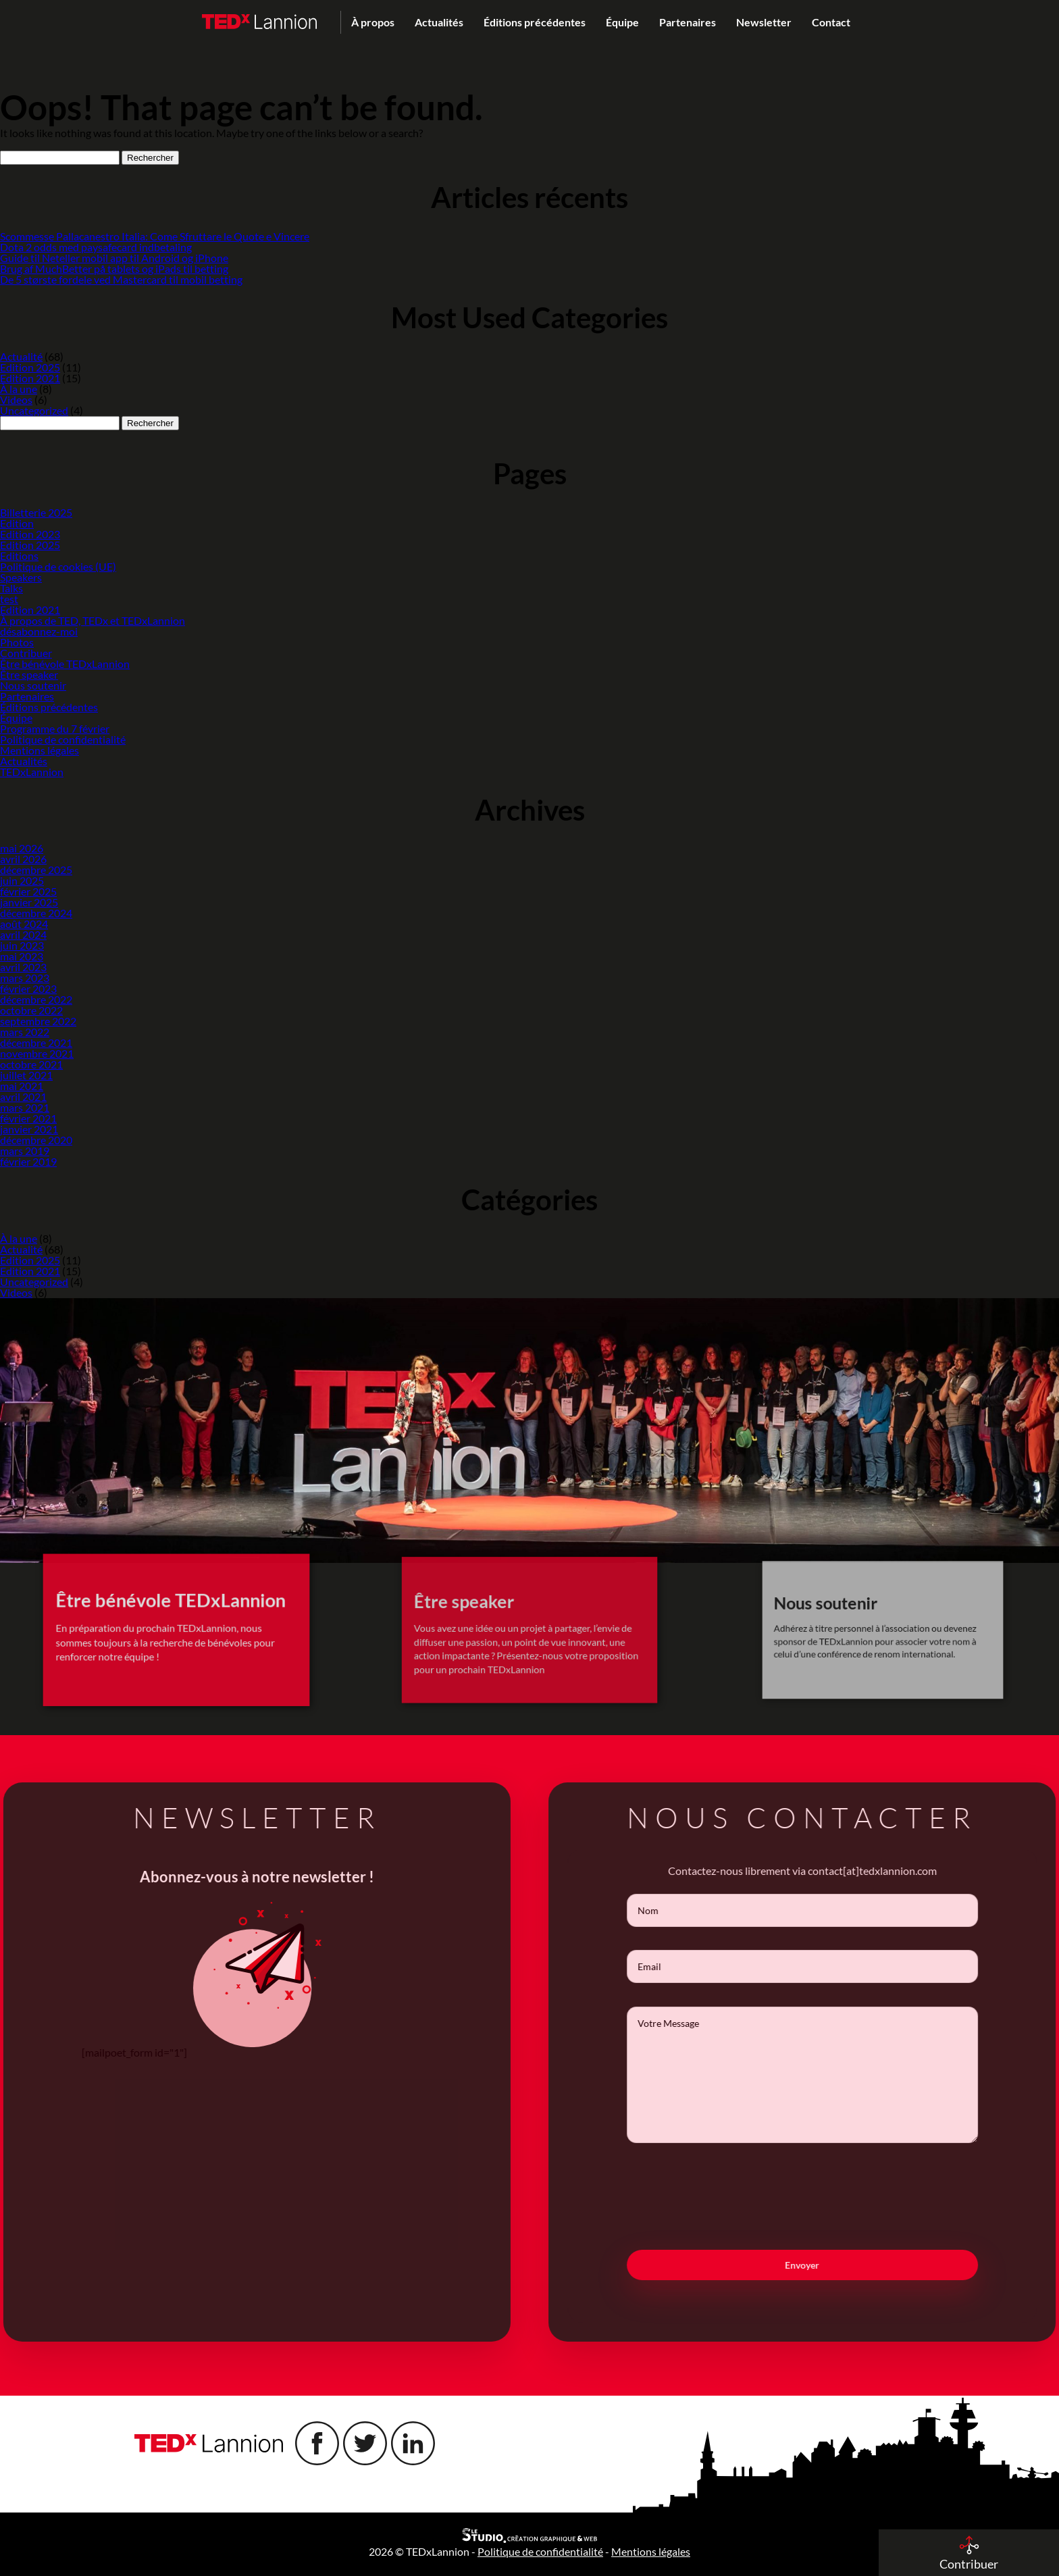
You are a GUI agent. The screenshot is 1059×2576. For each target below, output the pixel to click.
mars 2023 (24, 977)
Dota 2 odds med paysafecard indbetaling (96, 246)
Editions (19, 555)
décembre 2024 (36, 912)
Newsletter (764, 22)
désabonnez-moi (39, 631)
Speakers (21, 577)
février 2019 (28, 1161)
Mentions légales (39, 750)
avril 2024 (23, 934)
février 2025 (28, 891)
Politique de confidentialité (63, 739)
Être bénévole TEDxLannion (65, 663)
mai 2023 (21, 956)
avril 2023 (23, 966)
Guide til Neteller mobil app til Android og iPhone (114, 257)
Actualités (439, 22)
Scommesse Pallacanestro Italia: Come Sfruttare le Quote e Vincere (154, 236)
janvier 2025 (29, 902)
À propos (372, 22)
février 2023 (28, 988)
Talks (11, 588)
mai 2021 (21, 1085)
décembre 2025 (36, 869)
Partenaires (687, 22)
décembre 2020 (36, 1139)
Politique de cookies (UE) (58, 566)
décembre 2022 (36, 999)
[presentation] (830, 2195)
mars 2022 (24, 1031)
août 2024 (24, 923)
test (9, 598)
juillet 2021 (26, 1074)
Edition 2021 (30, 377)
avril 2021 (23, 1096)
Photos (17, 642)
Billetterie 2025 (36, 512)
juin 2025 (22, 880)
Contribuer (26, 652)
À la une (18, 388)
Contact (831, 22)
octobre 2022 (31, 1010)
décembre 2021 (36, 1042)
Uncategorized (34, 410)
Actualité (21, 356)
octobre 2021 (31, 1064)
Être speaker (29, 674)
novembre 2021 (37, 1053)
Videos (16, 399)
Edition (17, 523)
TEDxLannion (31, 771)
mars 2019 (24, 1150)
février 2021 (28, 1118)
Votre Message (830, 2075)
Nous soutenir (33, 685)
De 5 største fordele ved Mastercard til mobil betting (121, 279)
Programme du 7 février (54, 728)
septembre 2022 (38, 1020)
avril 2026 (23, 858)
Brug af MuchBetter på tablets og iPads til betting (114, 268)
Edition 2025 (30, 367)
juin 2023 (22, 945)
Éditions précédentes (535, 22)
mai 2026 (21, 848)
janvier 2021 (29, 1129)
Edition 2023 (30, 533)
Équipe (622, 22)
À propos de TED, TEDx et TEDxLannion (92, 620)
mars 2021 (24, 1107)
